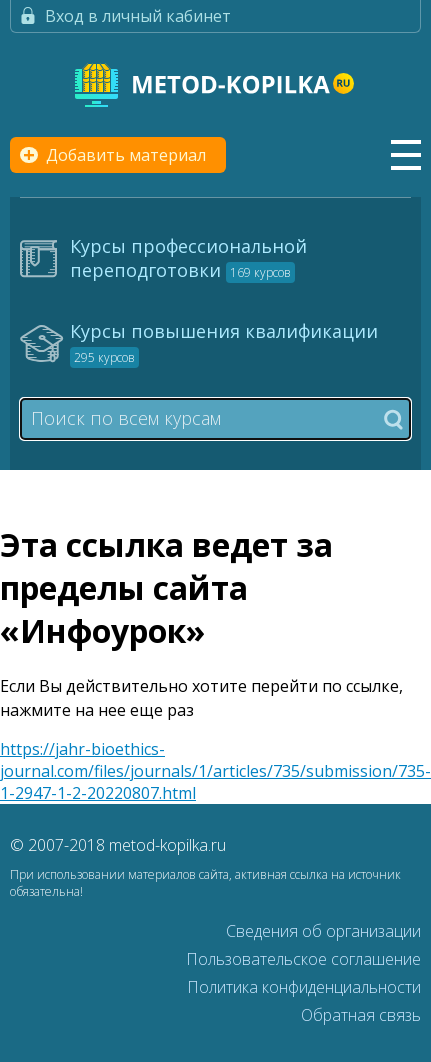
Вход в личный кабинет (138, 16)
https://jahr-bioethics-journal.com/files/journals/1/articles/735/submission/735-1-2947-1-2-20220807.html (215, 771)
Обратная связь (361, 1015)
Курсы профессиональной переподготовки (188, 258)
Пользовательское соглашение (303, 959)
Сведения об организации (323, 931)
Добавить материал (126, 155)
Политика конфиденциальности (304, 987)
